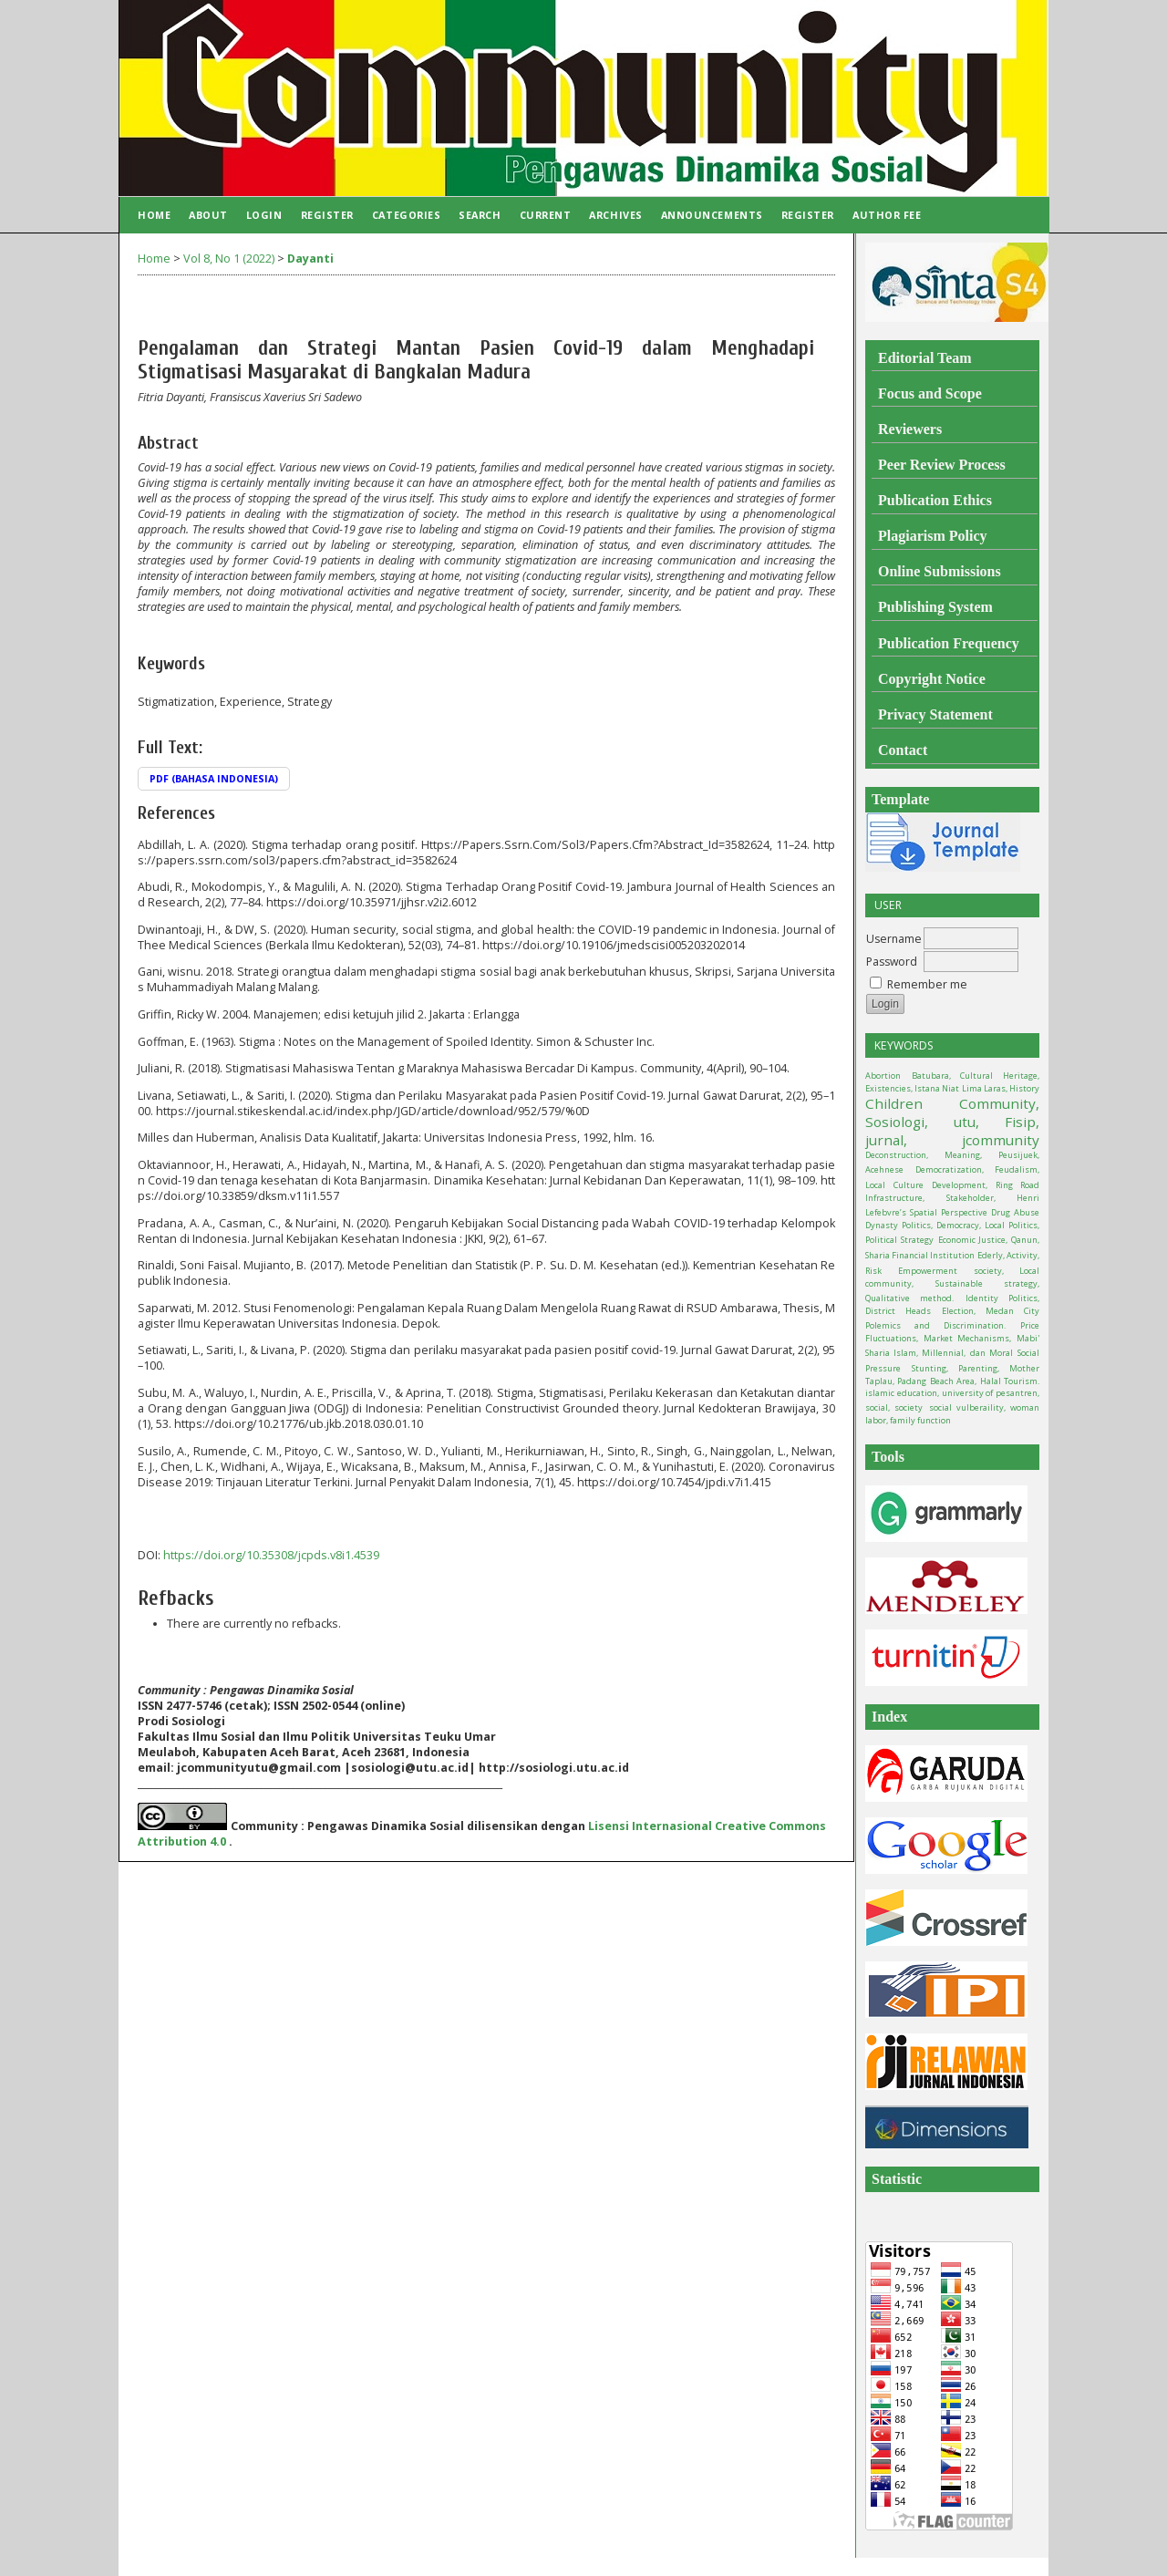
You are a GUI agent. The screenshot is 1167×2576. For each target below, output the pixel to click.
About (208, 215)
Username (894, 939)
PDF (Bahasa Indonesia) (214, 778)
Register (327, 215)
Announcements (712, 215)
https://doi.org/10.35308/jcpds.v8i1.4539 (271, 1555)
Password (891, 961)
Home (154, 215)
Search (480, 215)
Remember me (927, 984)
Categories (406, 215)
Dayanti (310, 258)
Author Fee (886, 215)
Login (264, 215)
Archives (615, 215)
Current (546, 215)
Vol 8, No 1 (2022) (228, 258)
